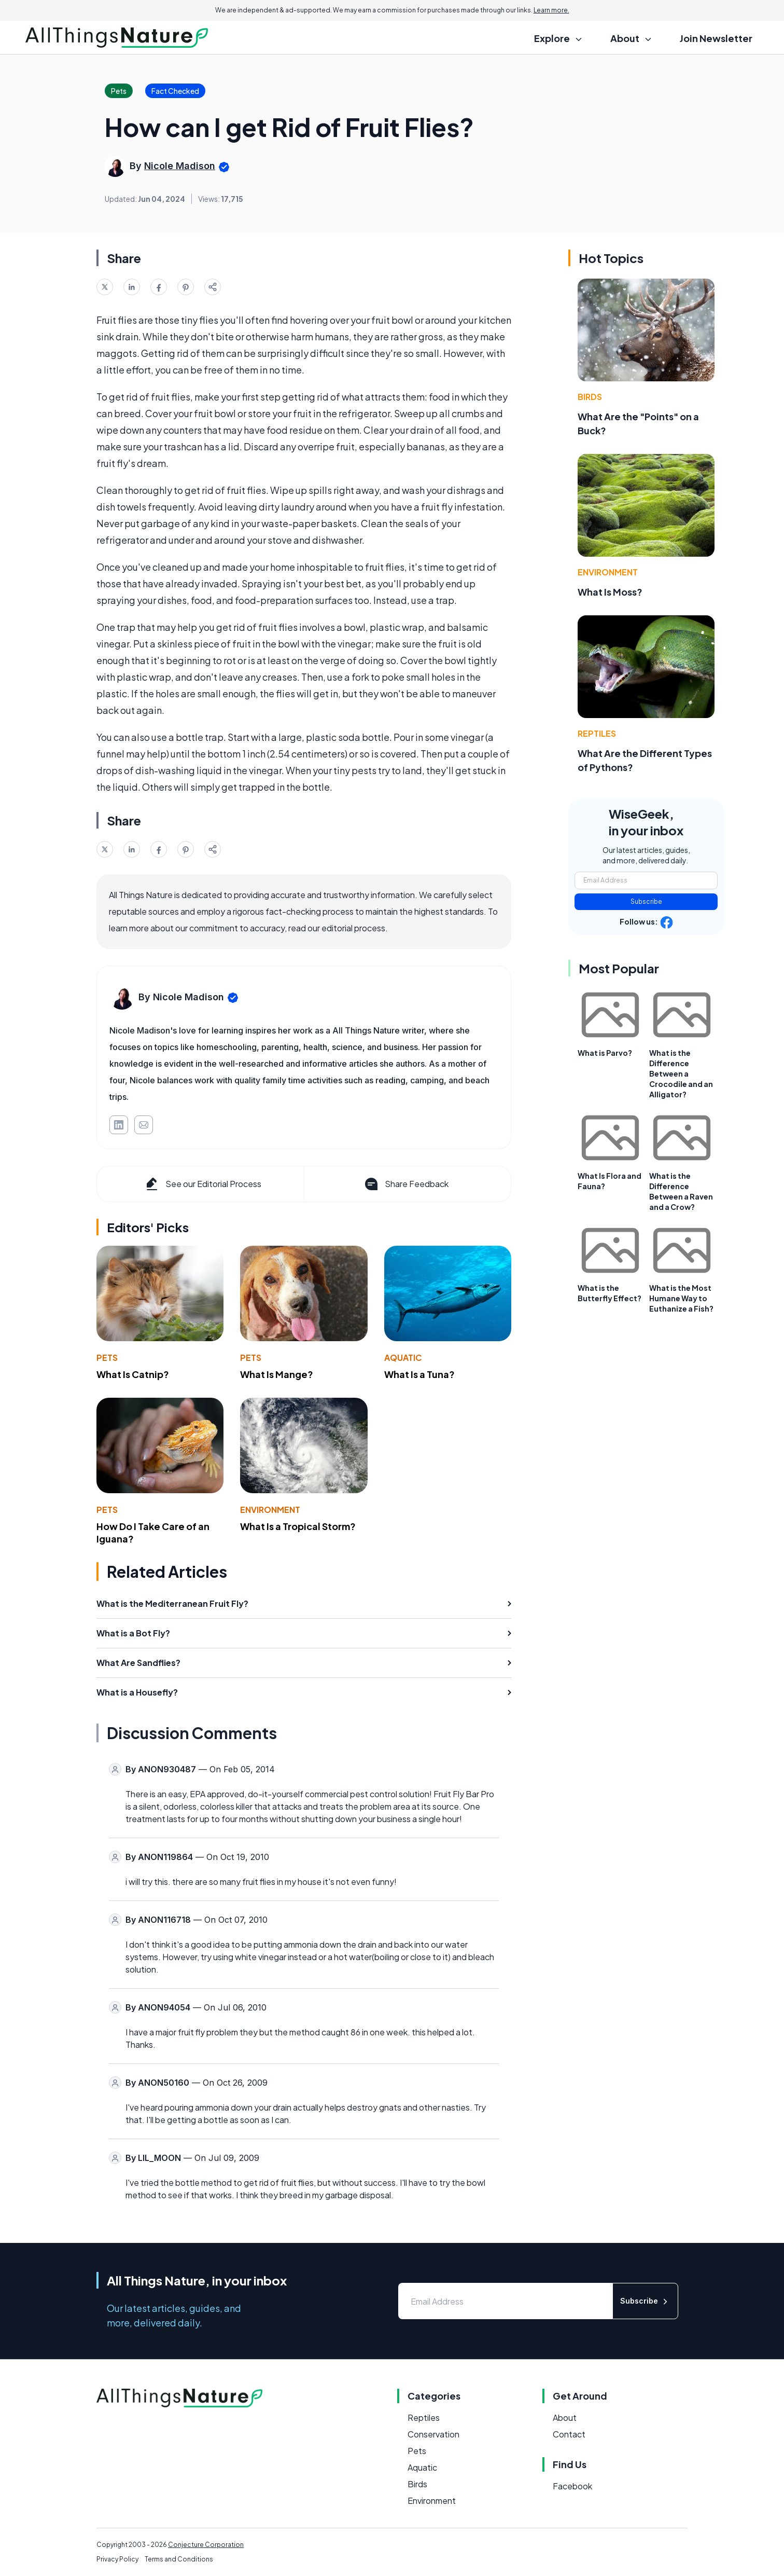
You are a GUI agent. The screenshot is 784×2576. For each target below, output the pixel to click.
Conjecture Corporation (206, 2545)
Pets (107, 1357)
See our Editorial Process (202, 1184)
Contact (569, 2434)
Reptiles (597, 733)
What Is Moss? (610, 592)
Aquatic (403, 1357)
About (565, 2417)
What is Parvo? (605, 1052)
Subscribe (646, 901)
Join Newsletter (716, 38)
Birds (590, 396)
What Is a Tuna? (419, 1374)
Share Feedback (406, 1184)
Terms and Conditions (179, 2559)
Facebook (572, 2486)
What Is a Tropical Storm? (298, 1526)
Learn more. (551, 10)
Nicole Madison (179, 165)
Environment (270, 1509)
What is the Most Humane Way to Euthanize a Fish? (681, 1298)
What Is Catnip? (132, 1374)
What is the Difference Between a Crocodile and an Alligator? (681, 1073)
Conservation (433, 2434)
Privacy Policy (117, 2559)
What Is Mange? (276, 1374)
